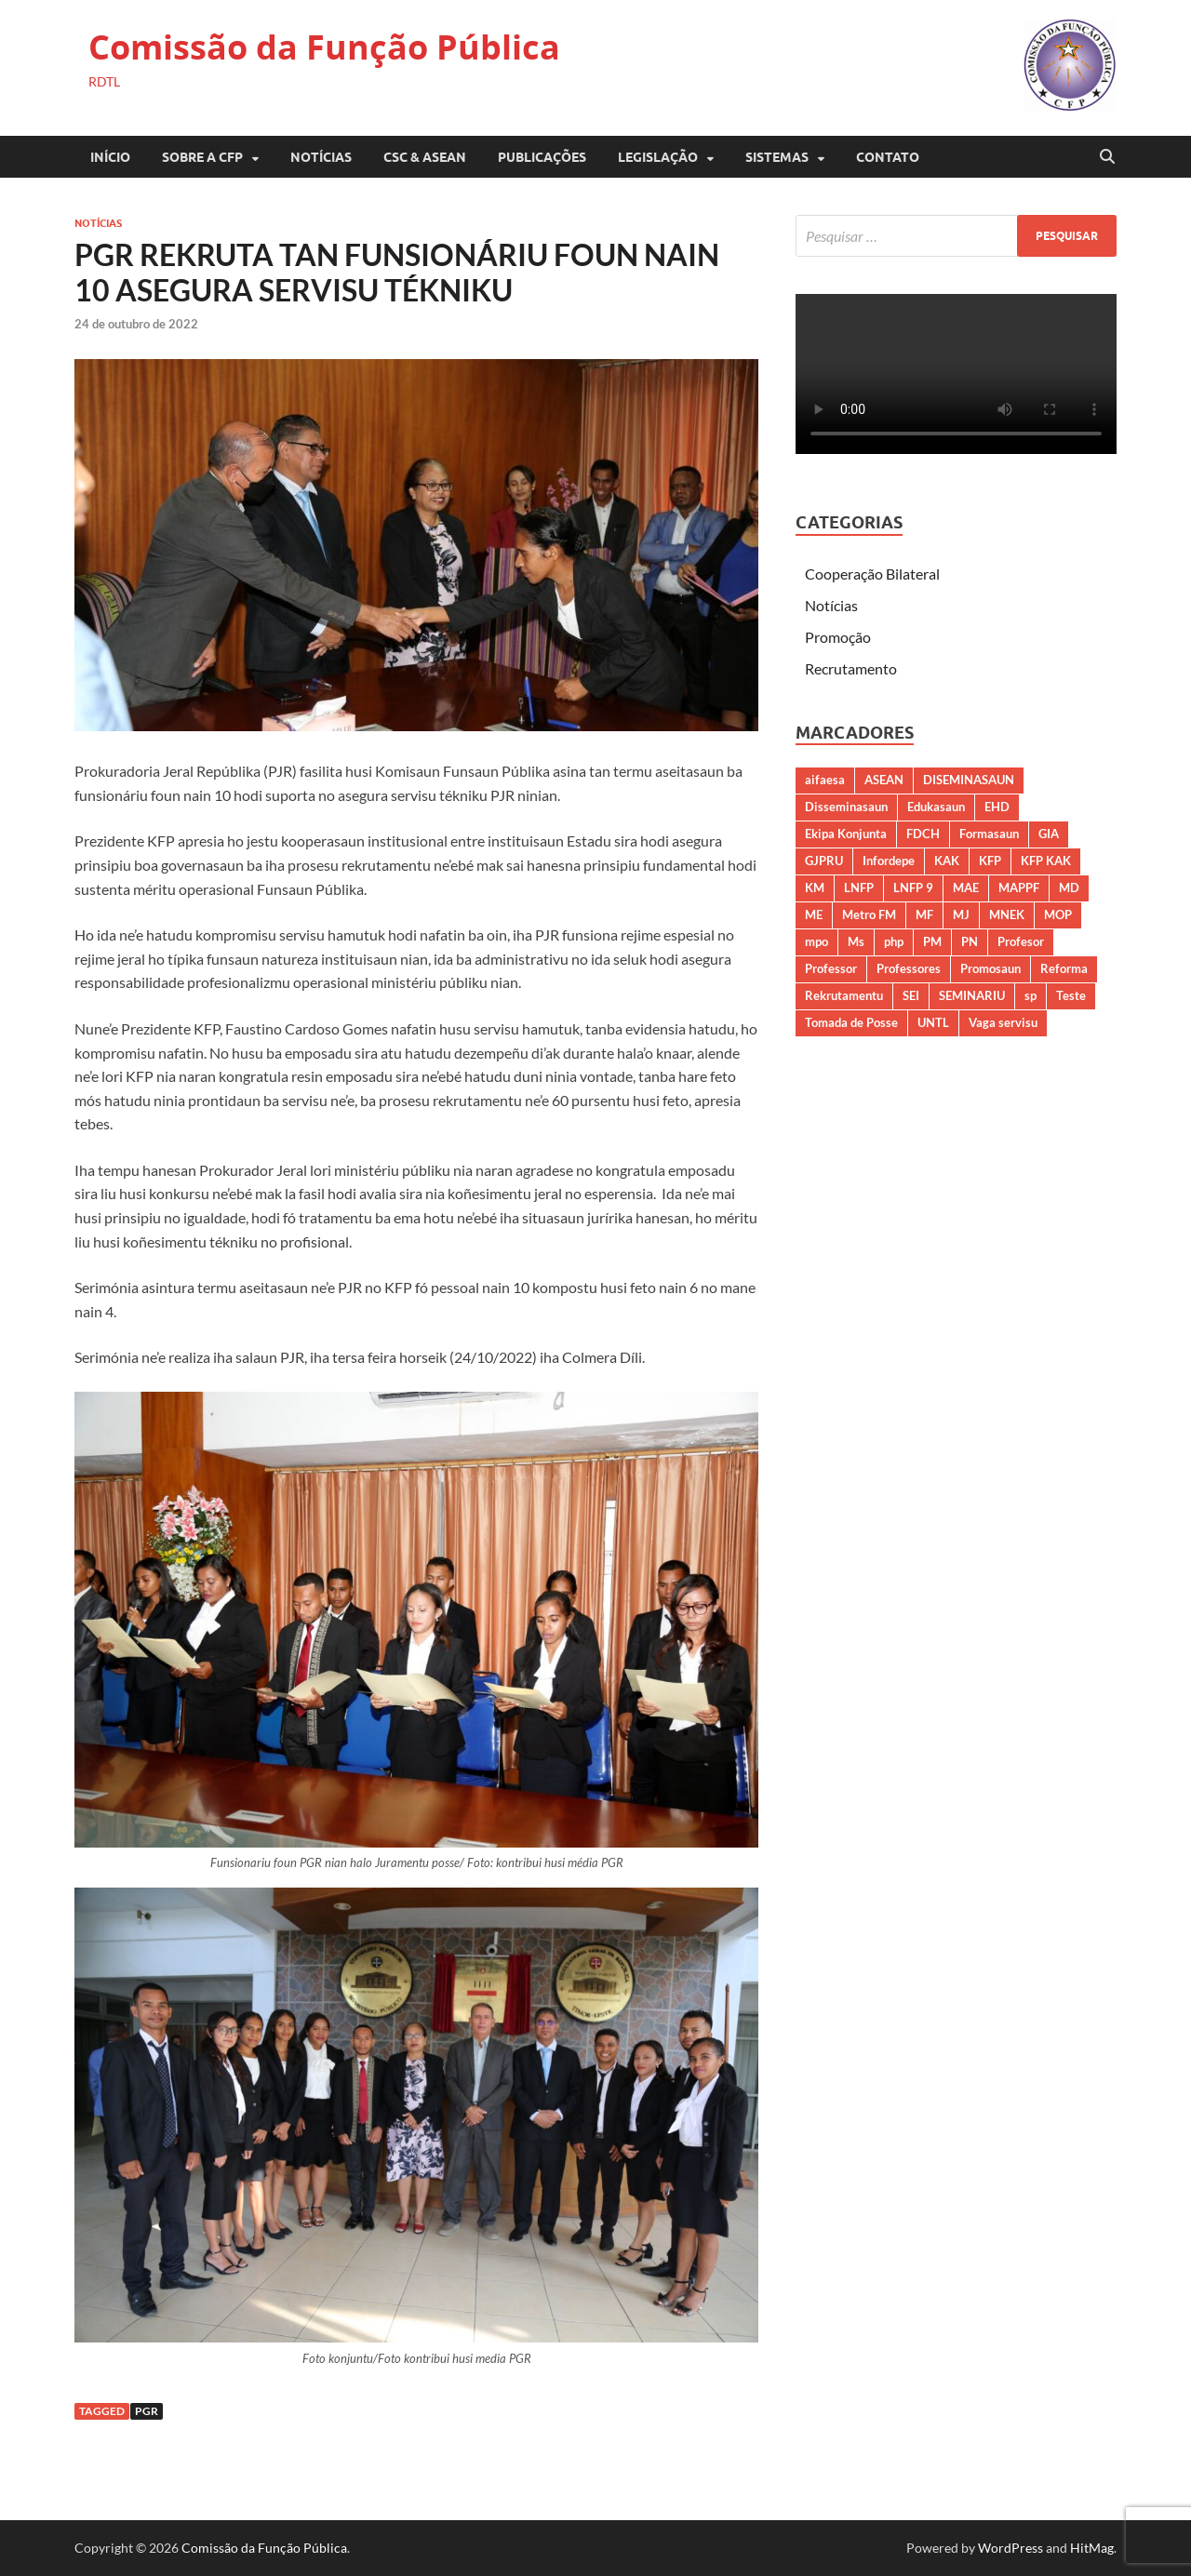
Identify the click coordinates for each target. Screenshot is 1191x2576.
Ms (856, 941)
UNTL (933, 1022)
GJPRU (824, 860)
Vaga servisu (1003, 1022)
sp (1030, 995)
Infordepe (889, 860)
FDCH (923, 833)
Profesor (1020, 941)
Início (110, 157)
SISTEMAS (777, 157)
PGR (146, 2411)
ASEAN (883, 779)
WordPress (1010, 2548)
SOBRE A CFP (202, 157)
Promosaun (990, 968)
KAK (946, 860)
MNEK (1006, 914)
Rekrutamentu (844, 995)
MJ (961, 914)
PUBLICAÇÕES (542, 157)
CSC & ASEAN (424, 157)
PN (969, 941)
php (893, 941)
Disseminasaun (846, 806)
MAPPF (1018, 887)
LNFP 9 (913, 887)
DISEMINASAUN (968, 779)
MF (924, 914)
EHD (997, 806)
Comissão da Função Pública (324, 47)
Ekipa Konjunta (846, 833)
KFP (990, 860)
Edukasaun (936, 806)
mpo (816, 941)
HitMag (1092, 2548)
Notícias (321, 157)
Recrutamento (851, 668)
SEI (911, 995)
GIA (1048, 833)
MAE (966, 887)
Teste (1071, 995)
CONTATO (887, 157)
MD (1069, 887)
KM (814, 887)
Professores (909, 968)
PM (932, 941)
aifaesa (825, 779)
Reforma (1064, 968)
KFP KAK (1046, 860)
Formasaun (989, 833)
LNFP (859, 887)
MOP (1058, 914)
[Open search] (1107, 157)
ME (814, 914)
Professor (831, 968)
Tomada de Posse (851, 1022)
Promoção (838, 637)
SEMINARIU (972, 995)
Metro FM (869, 914)
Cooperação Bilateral (872, 573)
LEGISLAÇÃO (658, 157)
